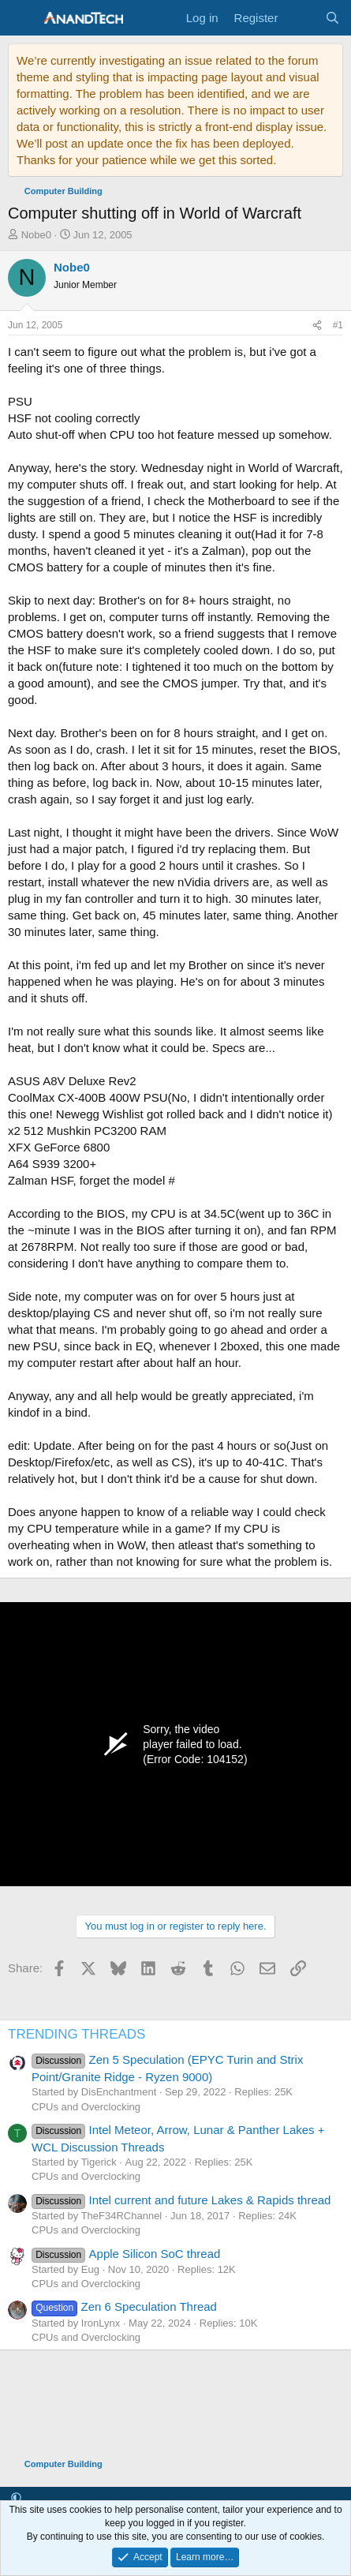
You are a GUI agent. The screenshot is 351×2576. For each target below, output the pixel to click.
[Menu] (21, 18)
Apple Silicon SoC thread (126, 2253)
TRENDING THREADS (76, 2034)
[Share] (317, 325)
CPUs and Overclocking (86, 2107)
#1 (338, 325)
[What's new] (301, 17)
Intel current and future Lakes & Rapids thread (181, 2200)
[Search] (332, 17)
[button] (16, 2498)
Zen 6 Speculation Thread (124, 2306)
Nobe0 (36, 235)
